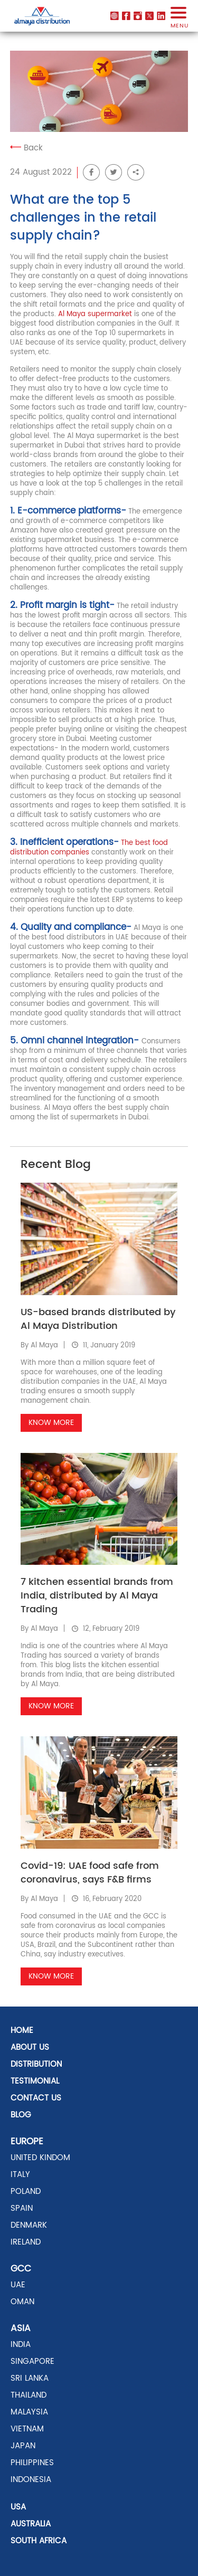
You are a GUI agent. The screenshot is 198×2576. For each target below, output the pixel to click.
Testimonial (35, 2081)
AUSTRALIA (31, 2524)
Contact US (36, 2098)
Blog (21, 2115)
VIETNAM (27, 2429)
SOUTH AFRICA (39, 2541)
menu (178, 21)
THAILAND (28, 2395)
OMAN (22, 2301)
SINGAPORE (32, 2361)
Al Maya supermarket (95, 314)
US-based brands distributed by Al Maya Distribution (98, 1319)
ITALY (20, 2174)
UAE (18, 2285)
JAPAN (23, 2446)
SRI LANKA (30, 2378)
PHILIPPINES (32, 2462)
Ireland (26, 2242)
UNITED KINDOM (40, 2157)
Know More (51, 1423)
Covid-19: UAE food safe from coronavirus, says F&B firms (90, 1872)
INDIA (21, 2344)
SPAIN (22, 2208)
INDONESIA (31, 2479)
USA (18, 2507)
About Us (30, 2047)
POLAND (26, 2191)
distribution (36, 2064)
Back (26, 148)
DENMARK (29, 2225)
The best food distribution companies (89, 848)
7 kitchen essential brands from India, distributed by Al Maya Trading (97, 1595)
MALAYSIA (29, 2412)
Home (22, 2030)
